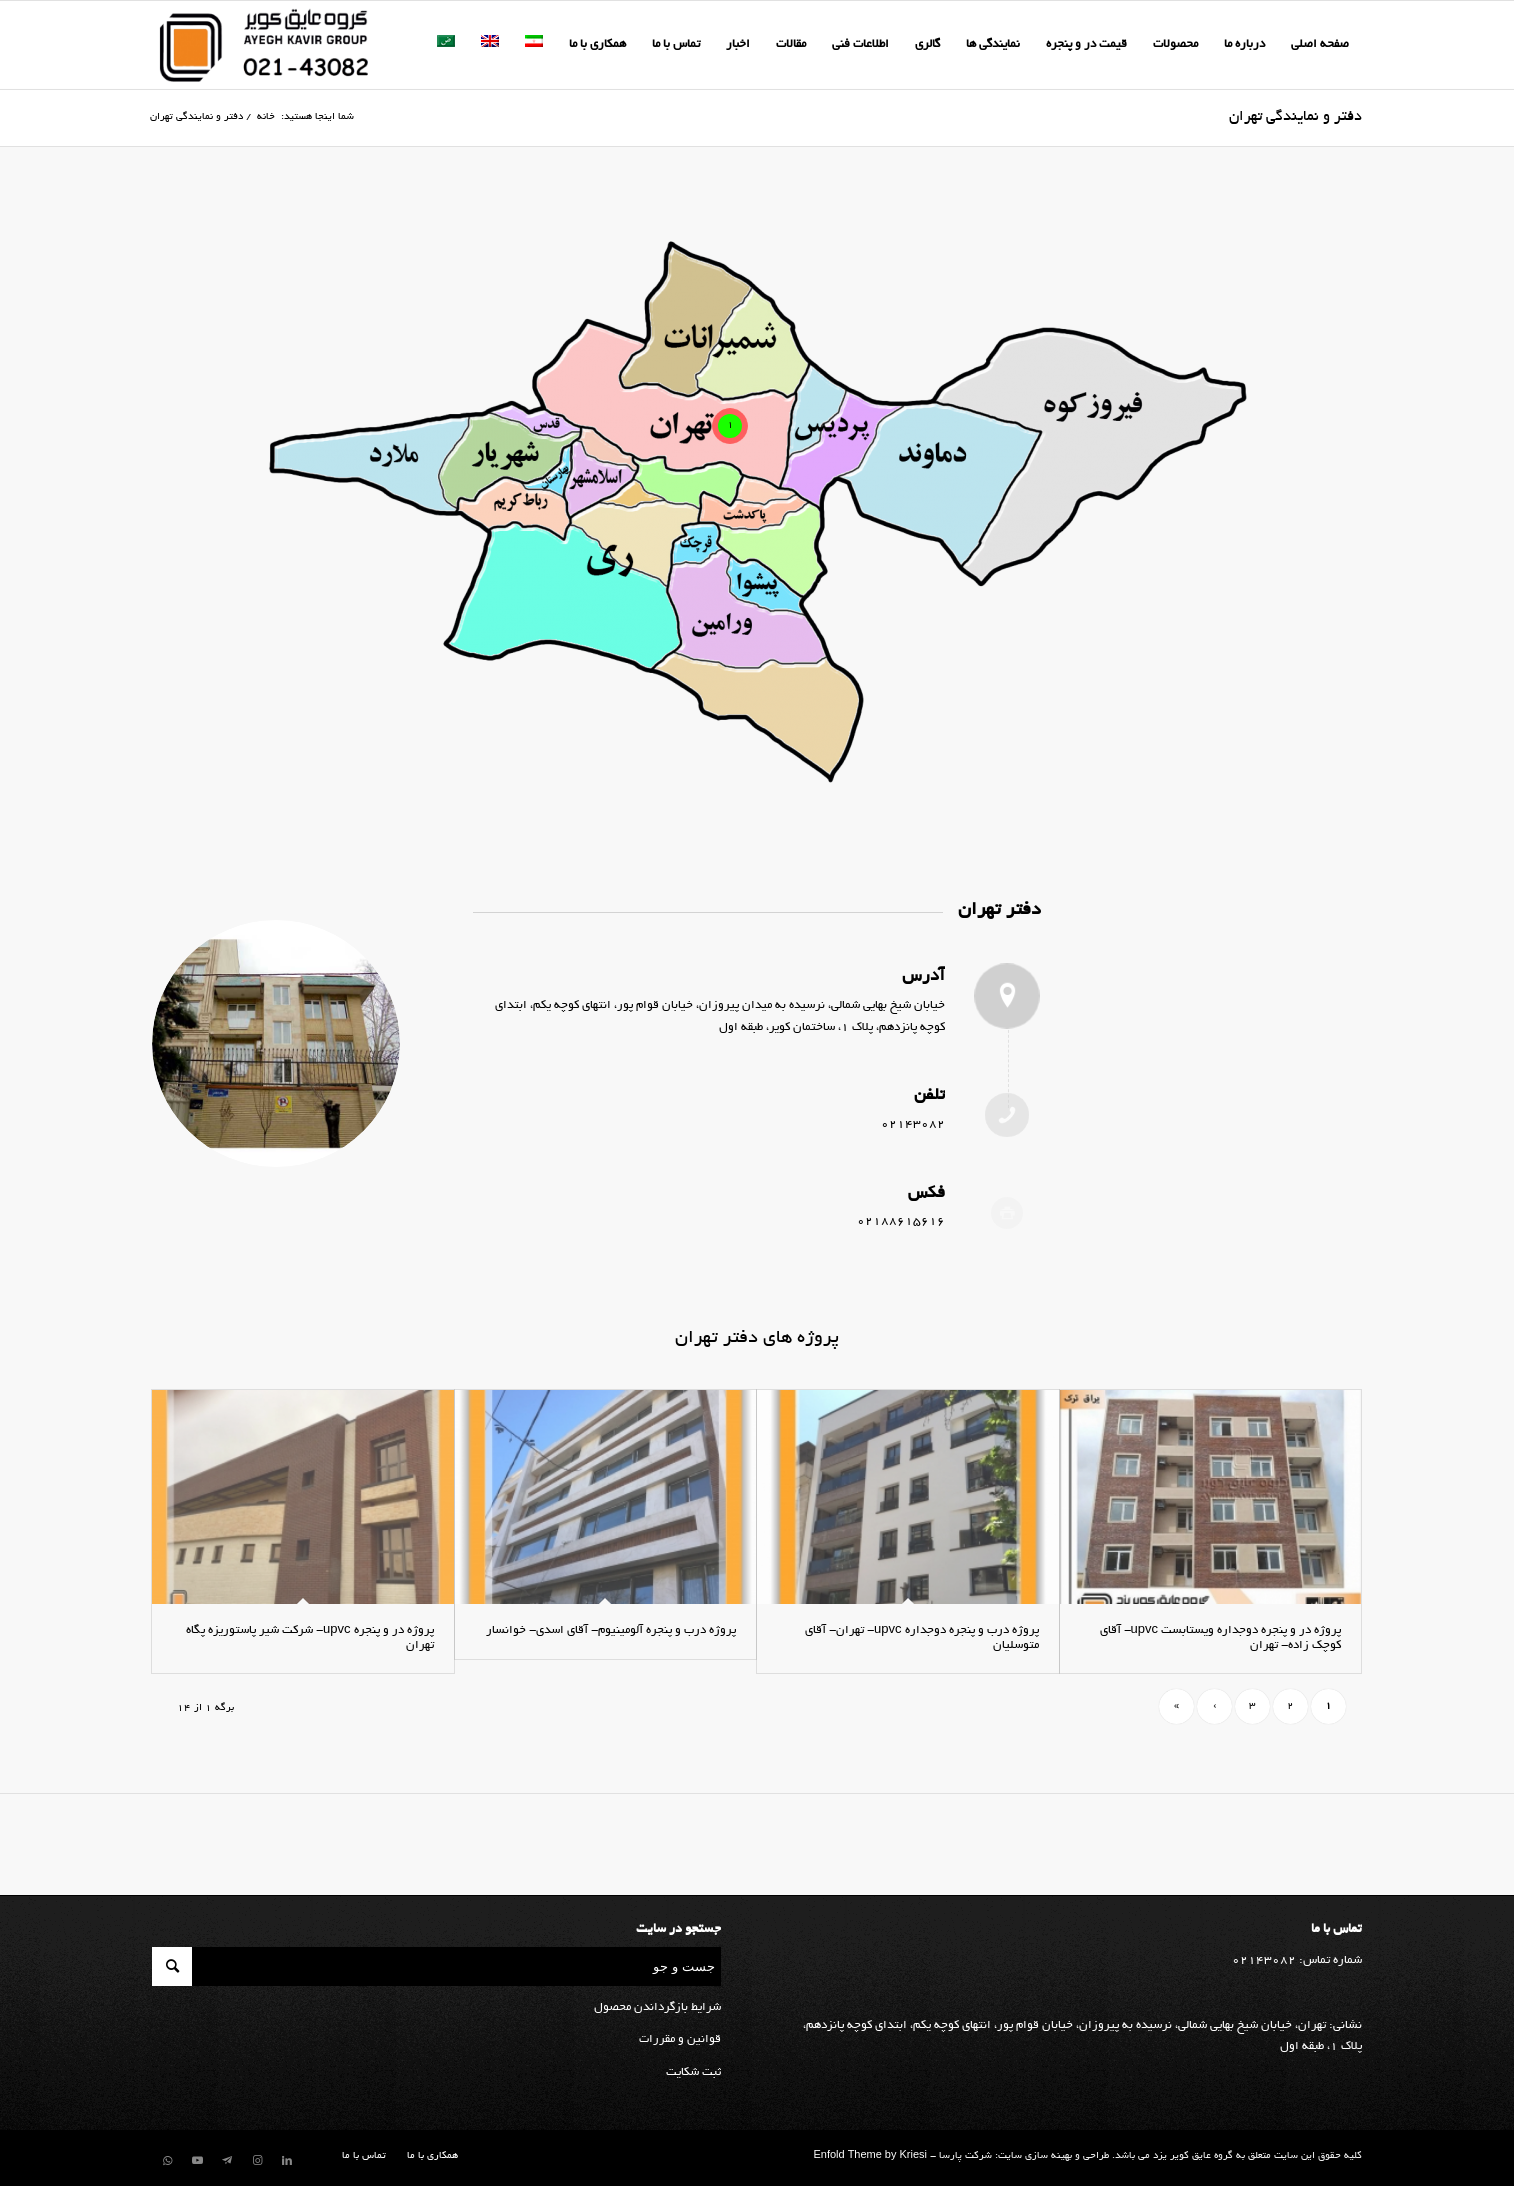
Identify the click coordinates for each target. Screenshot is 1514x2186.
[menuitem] (1320, 45)
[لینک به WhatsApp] (167, 2161)
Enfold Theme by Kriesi (870, 2156)
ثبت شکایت (693, 2072)
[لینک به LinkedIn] (287, 2161)
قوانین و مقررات (680, 2039)
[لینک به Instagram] (257, 2161)
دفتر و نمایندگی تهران (1295, 117)
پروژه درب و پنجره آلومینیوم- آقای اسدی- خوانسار (611, 1630)
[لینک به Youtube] (197, 2161)
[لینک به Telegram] (227, 2161)
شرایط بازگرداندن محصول (657, 2007)
